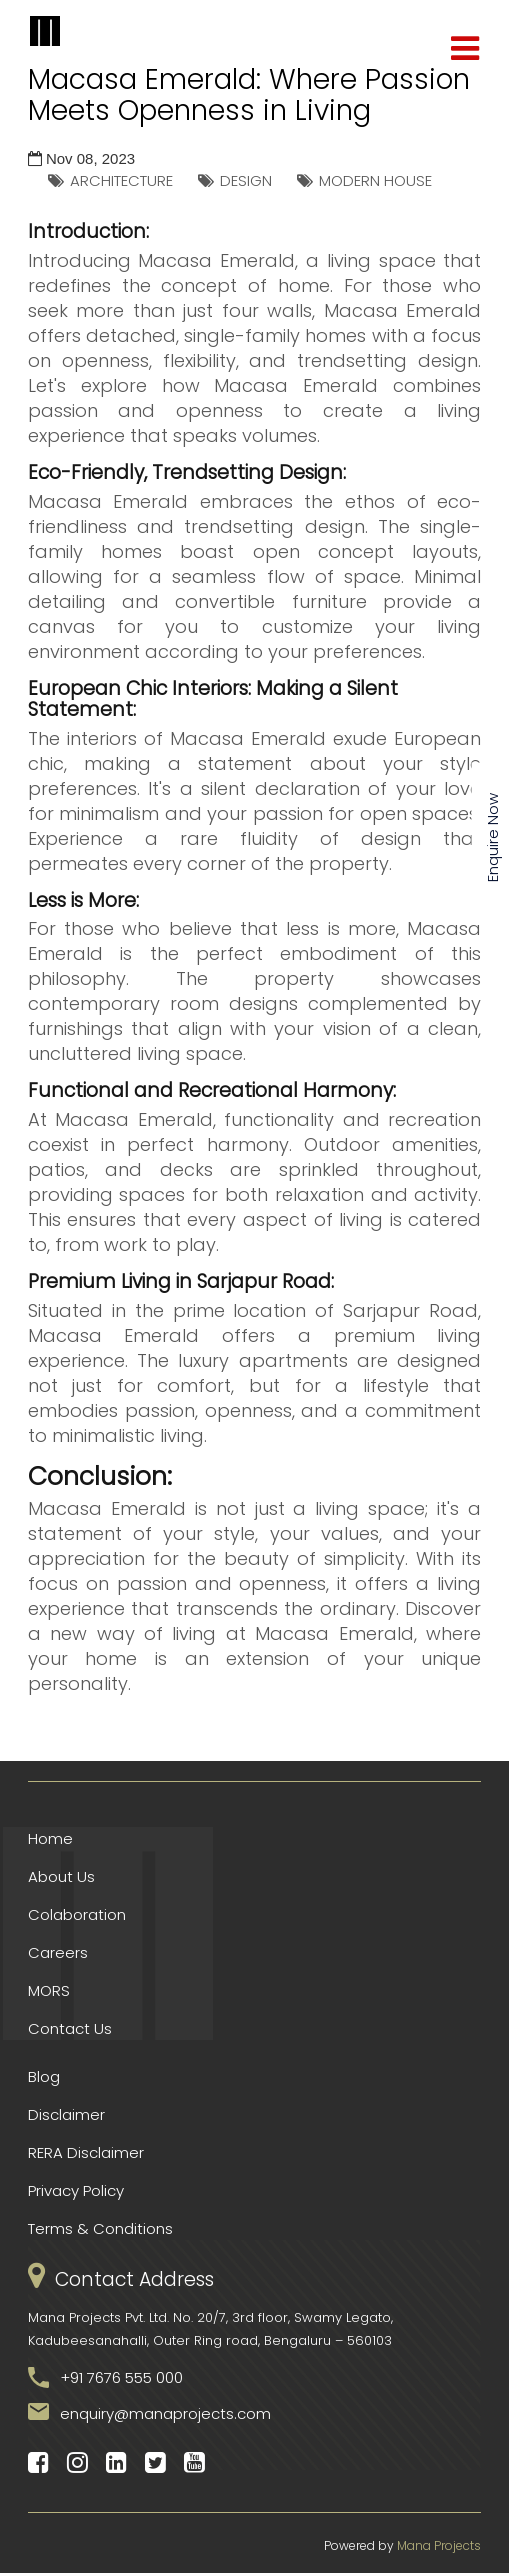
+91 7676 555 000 (121, 2377)
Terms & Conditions (100, 2228)
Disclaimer (66, 2114)
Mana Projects (439, 2545)
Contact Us (70, 2028)
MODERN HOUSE (375, 180)
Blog (44, 2076)
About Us (61, 1876)
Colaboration (77, 1914)
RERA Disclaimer (86, 2152)
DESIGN (246, 180)
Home (50, 1838)
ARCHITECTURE (121, 180)
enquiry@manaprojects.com (165, 2413)
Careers (58, 1952)
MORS (49, 1990)
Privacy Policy (76, 2190)
